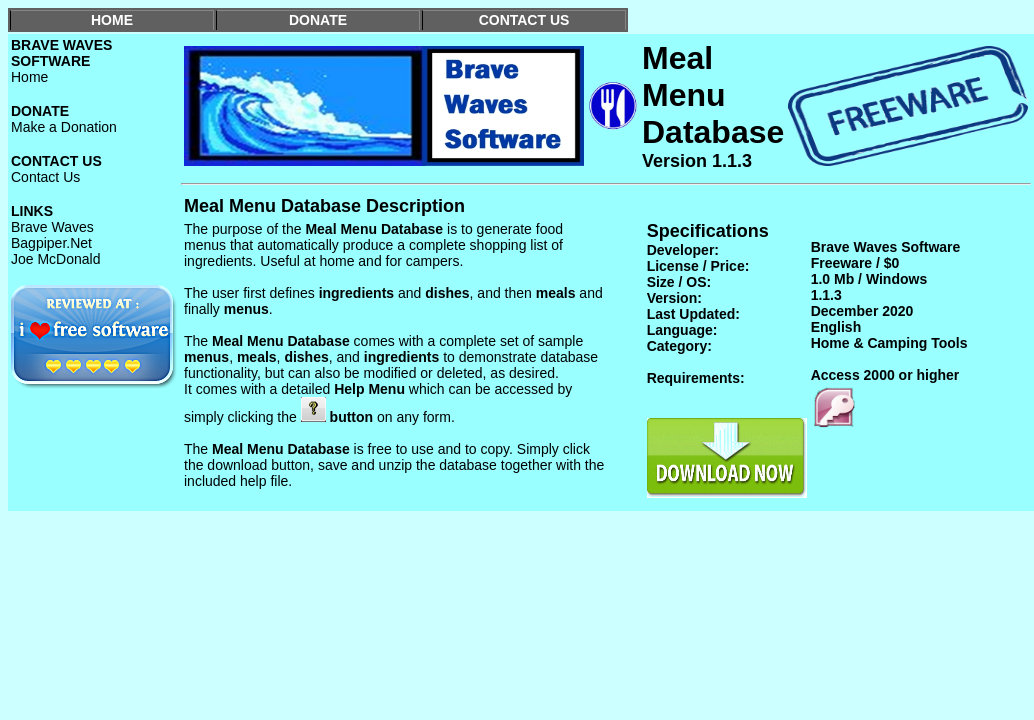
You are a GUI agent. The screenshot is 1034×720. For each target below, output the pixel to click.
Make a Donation (64, 127)
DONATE (318, 20)
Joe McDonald (56, 259)
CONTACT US (524, 20)
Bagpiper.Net (51, 243)
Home (29, 77)
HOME (112, 20)
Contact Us (45, 177)
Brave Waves (52, 227)
